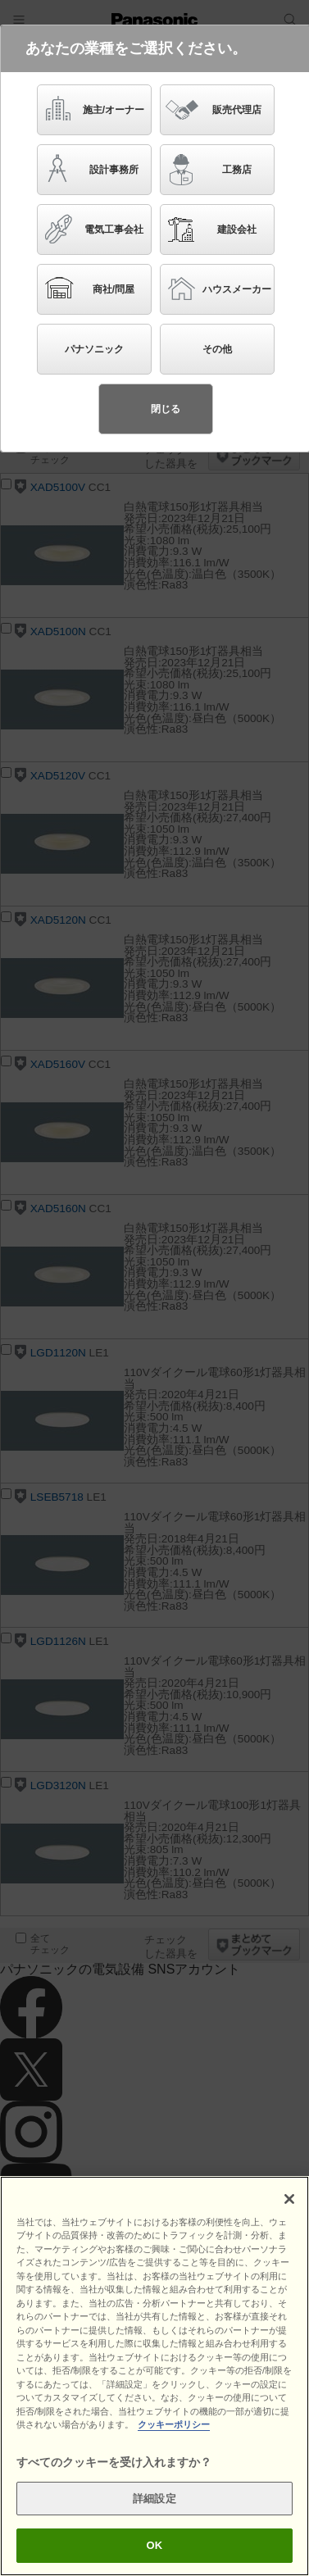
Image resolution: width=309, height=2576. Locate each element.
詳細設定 (154, 2498)
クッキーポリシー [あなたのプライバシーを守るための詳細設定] (174, 2424)
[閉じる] (289, 2199)
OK (155, 2545)
